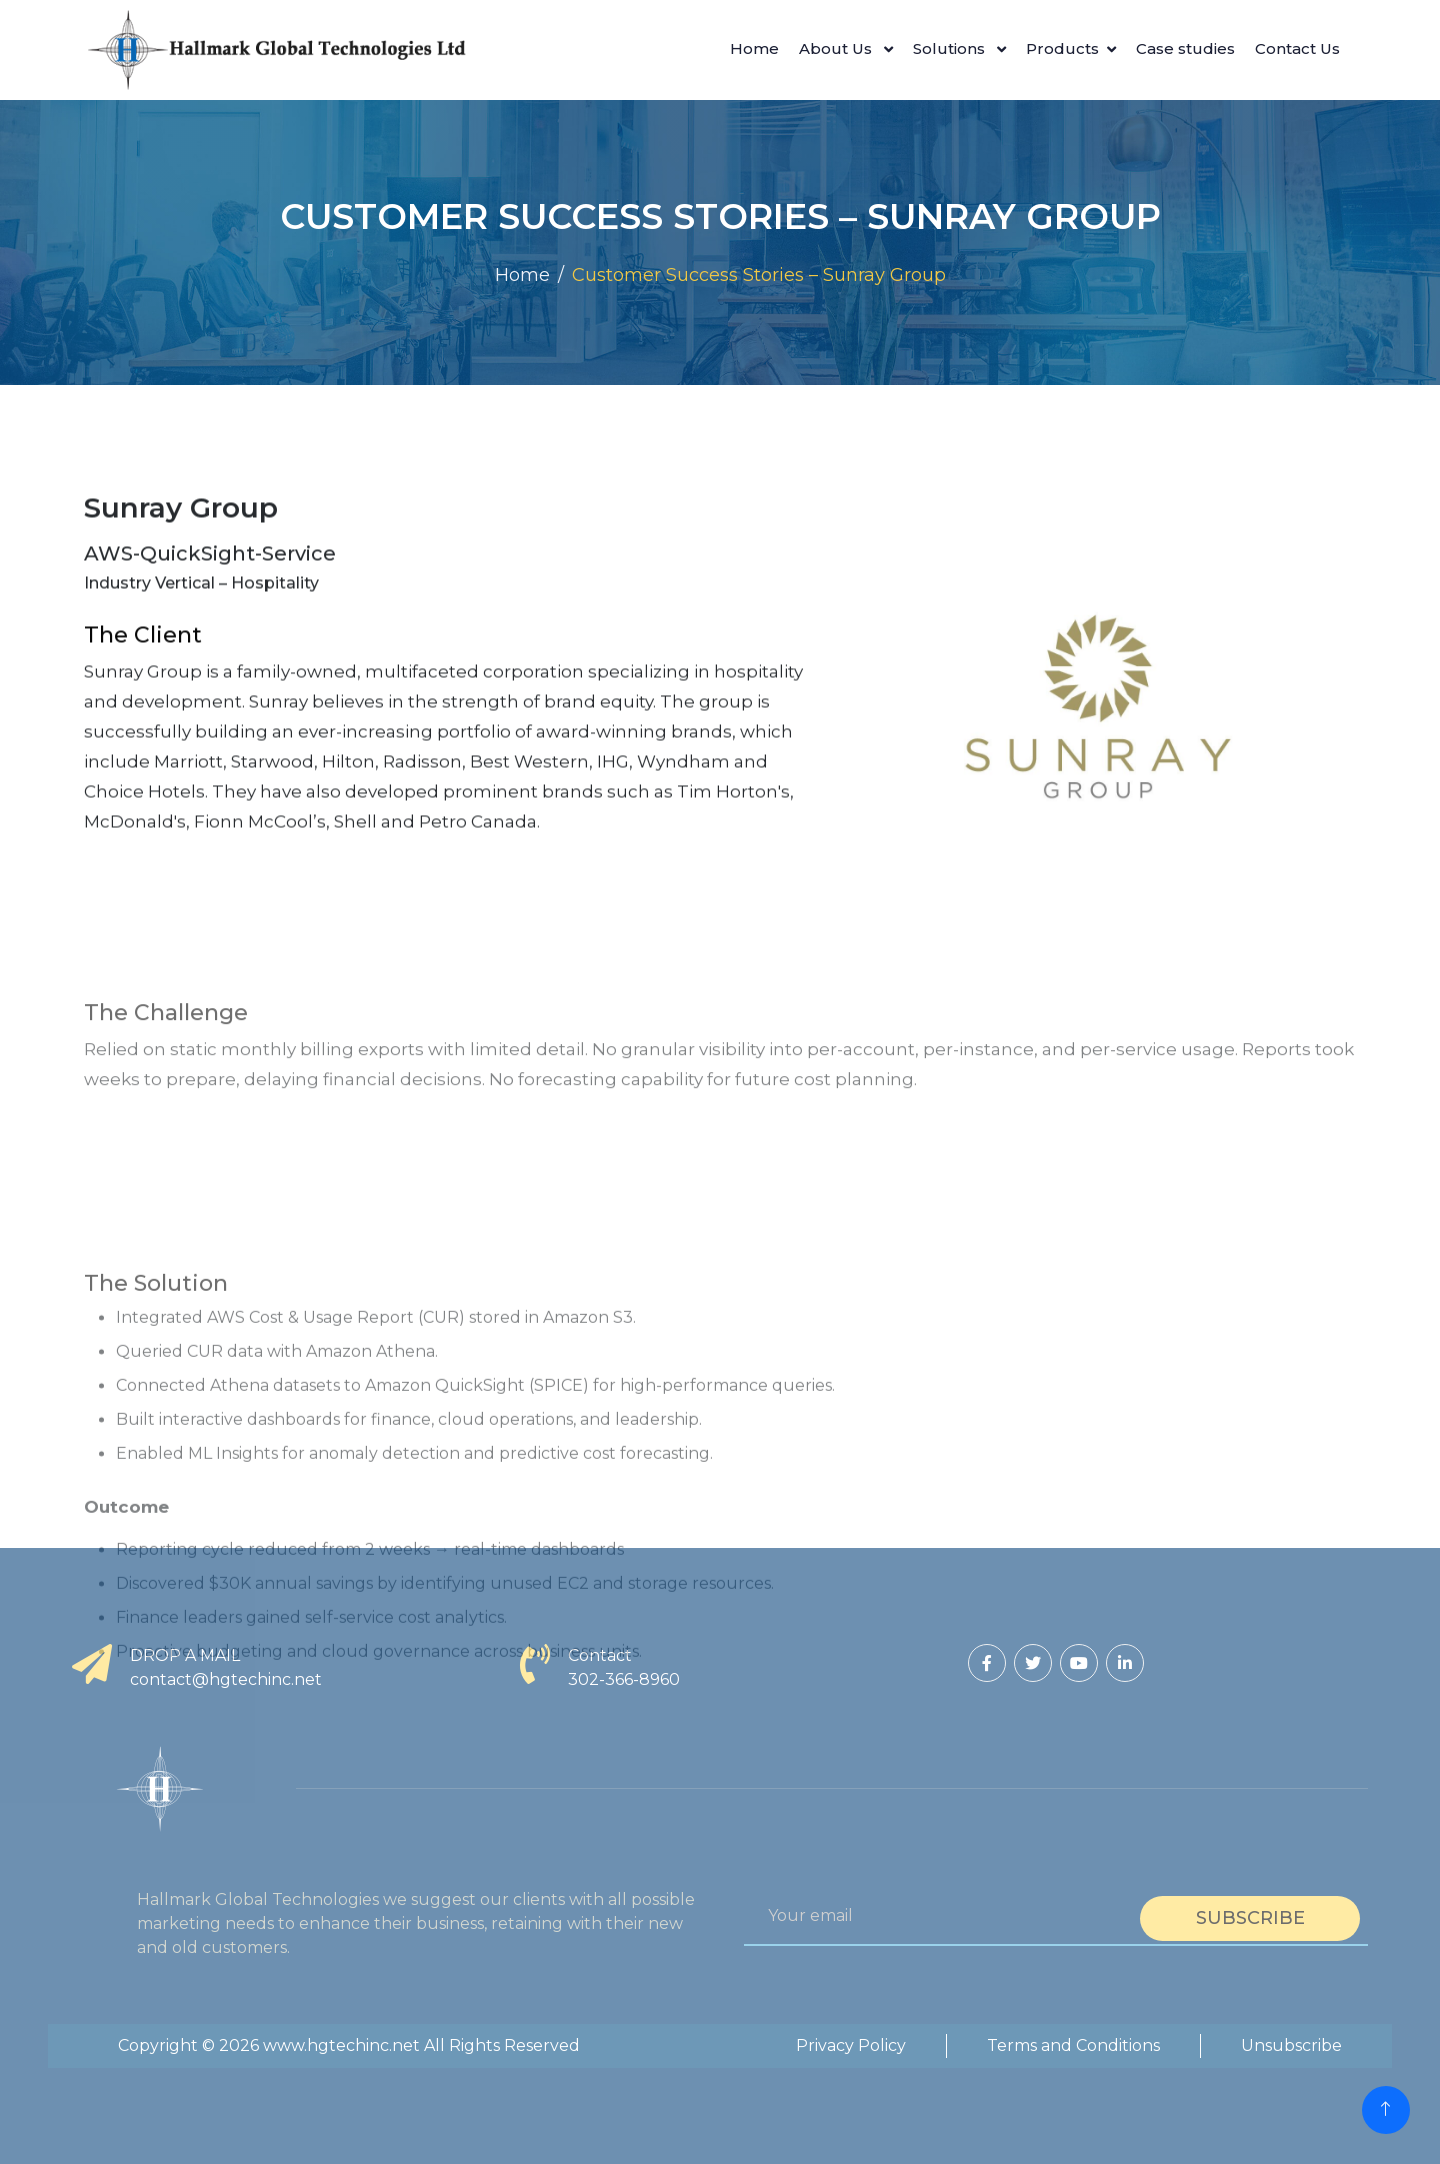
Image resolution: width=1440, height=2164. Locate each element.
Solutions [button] (951, 48)
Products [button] (1062, 48)
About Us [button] (837, 48)
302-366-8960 (624, 1679)
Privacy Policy (851, 2045)
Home (754, 48)
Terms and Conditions (1073, 2045)
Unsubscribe (1291, 2045)
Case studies (1185, 48)
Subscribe (1250, 1918)
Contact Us (1297, 48)
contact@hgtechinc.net (226, 1679)
